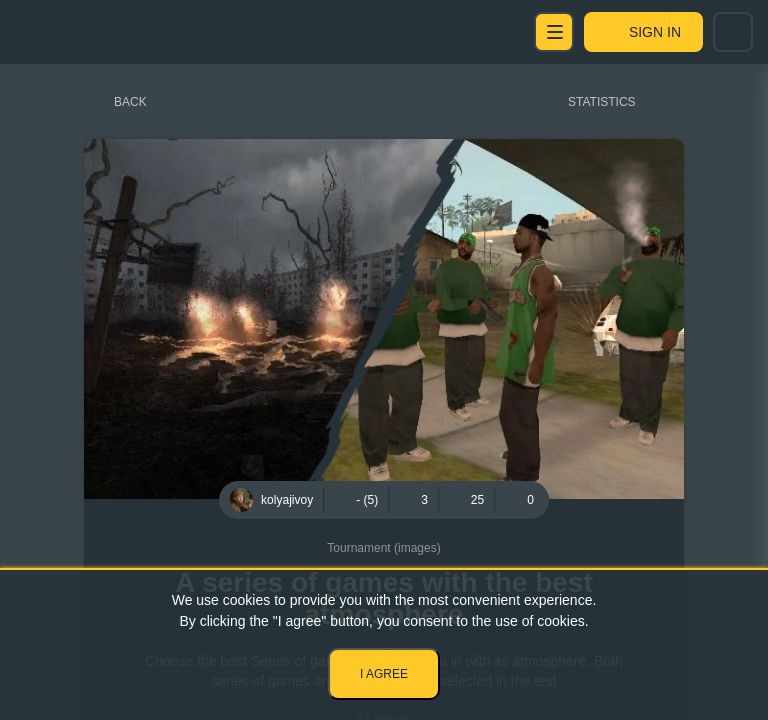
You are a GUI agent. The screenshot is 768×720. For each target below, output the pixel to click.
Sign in (655, 32)
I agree (384, 674)
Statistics (602, 102)
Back (130, 102)
